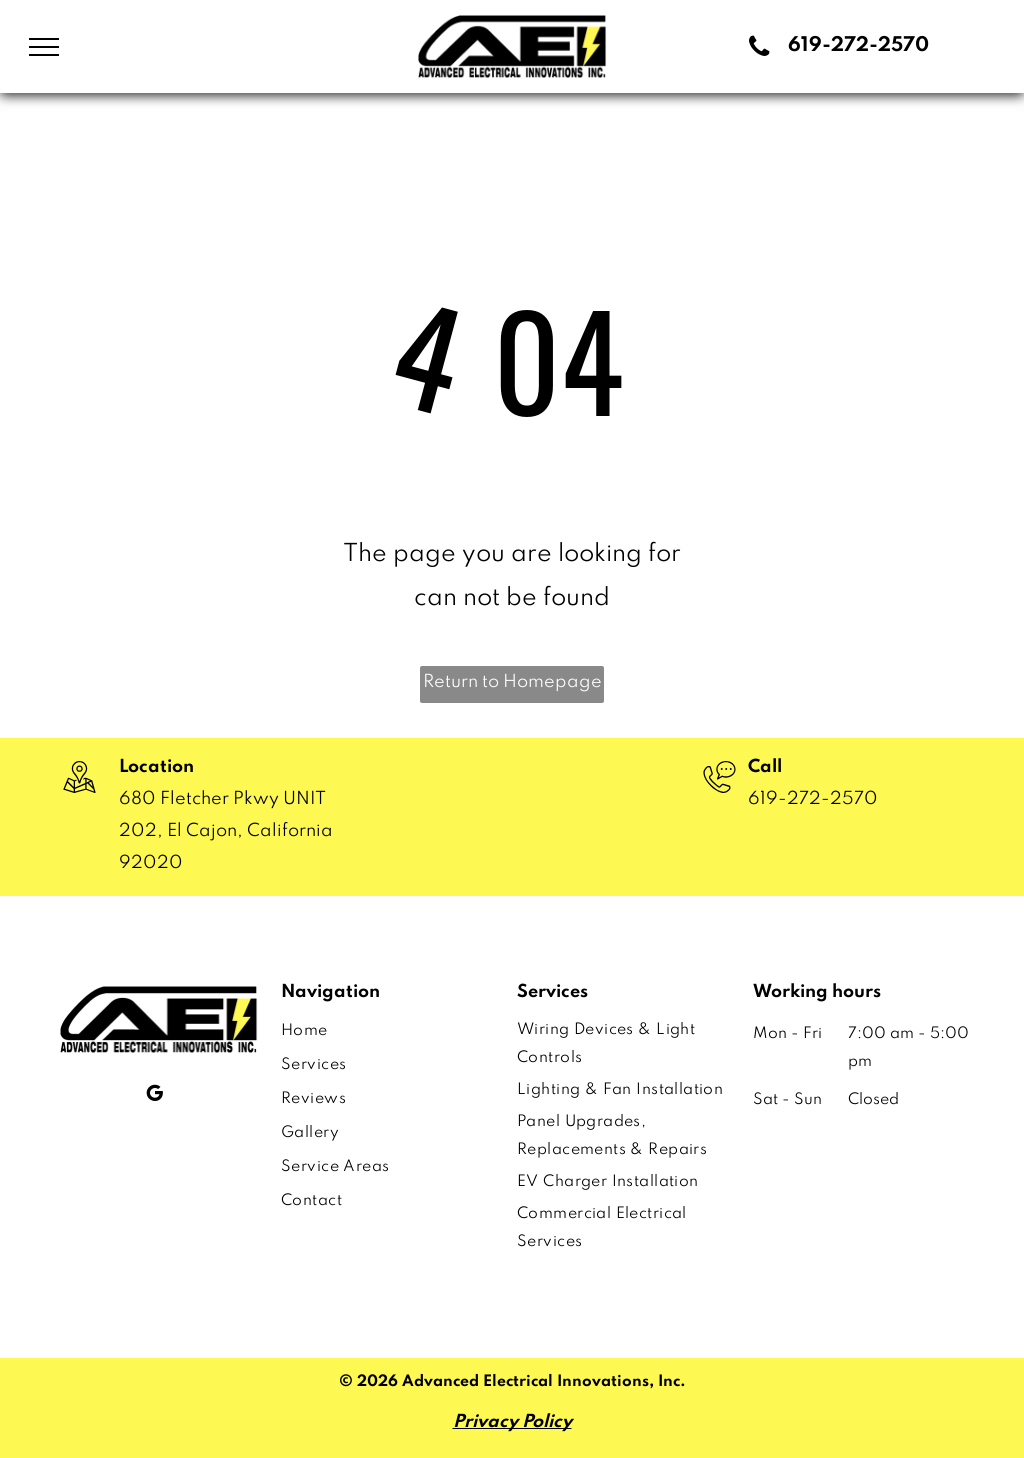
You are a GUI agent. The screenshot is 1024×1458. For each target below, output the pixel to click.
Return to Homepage (512, 682)
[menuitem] (382, 1031)
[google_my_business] (154, 1096)
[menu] (44, 47)
